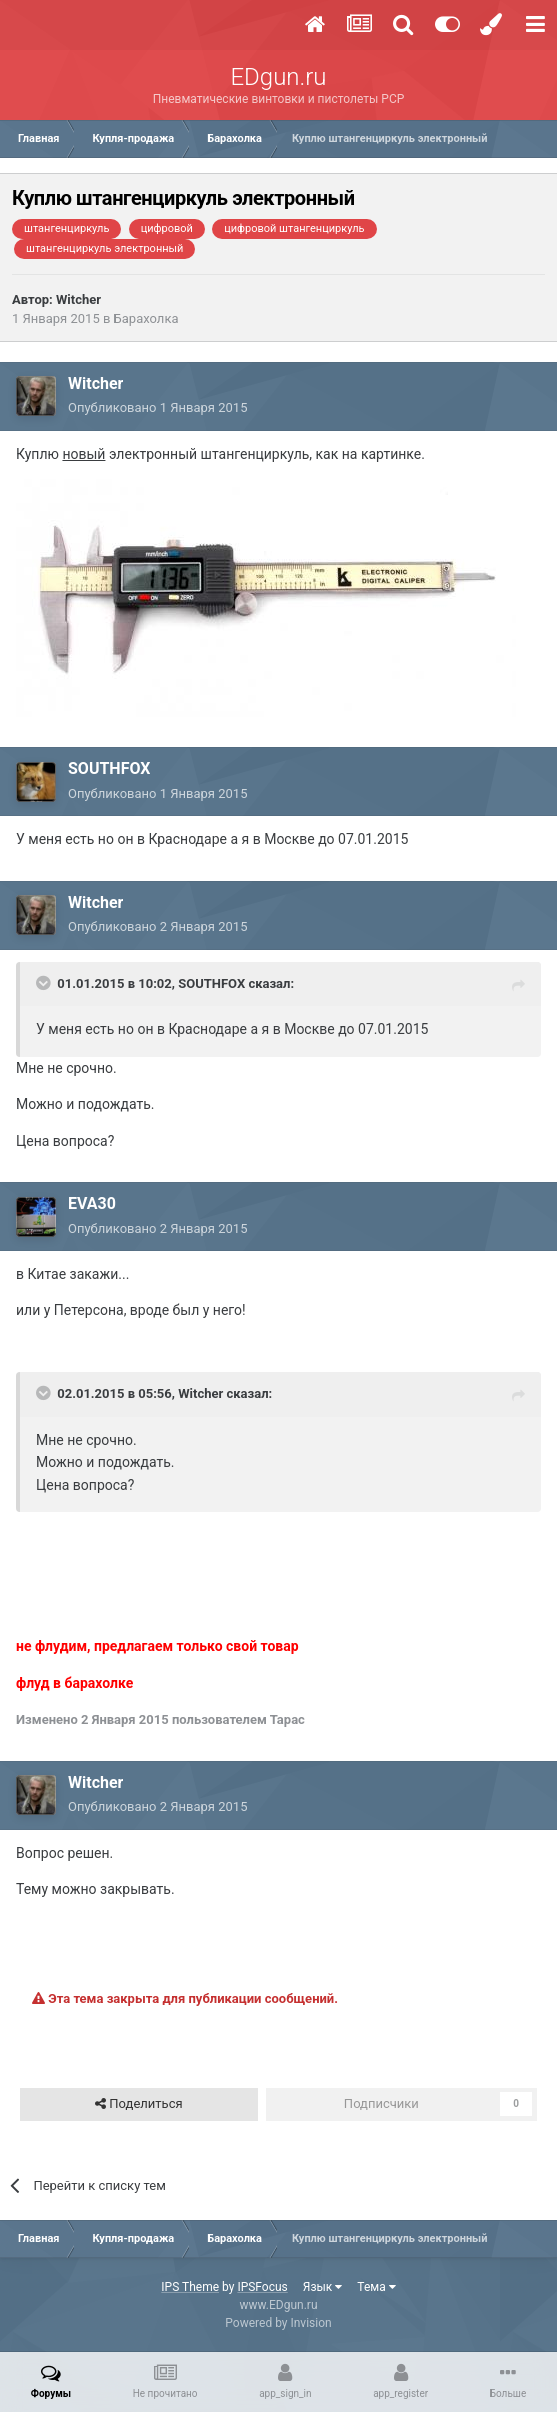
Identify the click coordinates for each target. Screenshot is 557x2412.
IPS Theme (190, 2287)
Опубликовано (157, 407)
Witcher (78, 299)
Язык (323, 2287)
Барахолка (146, 318)
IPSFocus (262, 2287)
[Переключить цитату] (45, 983)
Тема (376, 2287)
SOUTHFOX (109, 768)
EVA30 (92, 1203)
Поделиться (138, 2104)
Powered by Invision (278, 2323)
